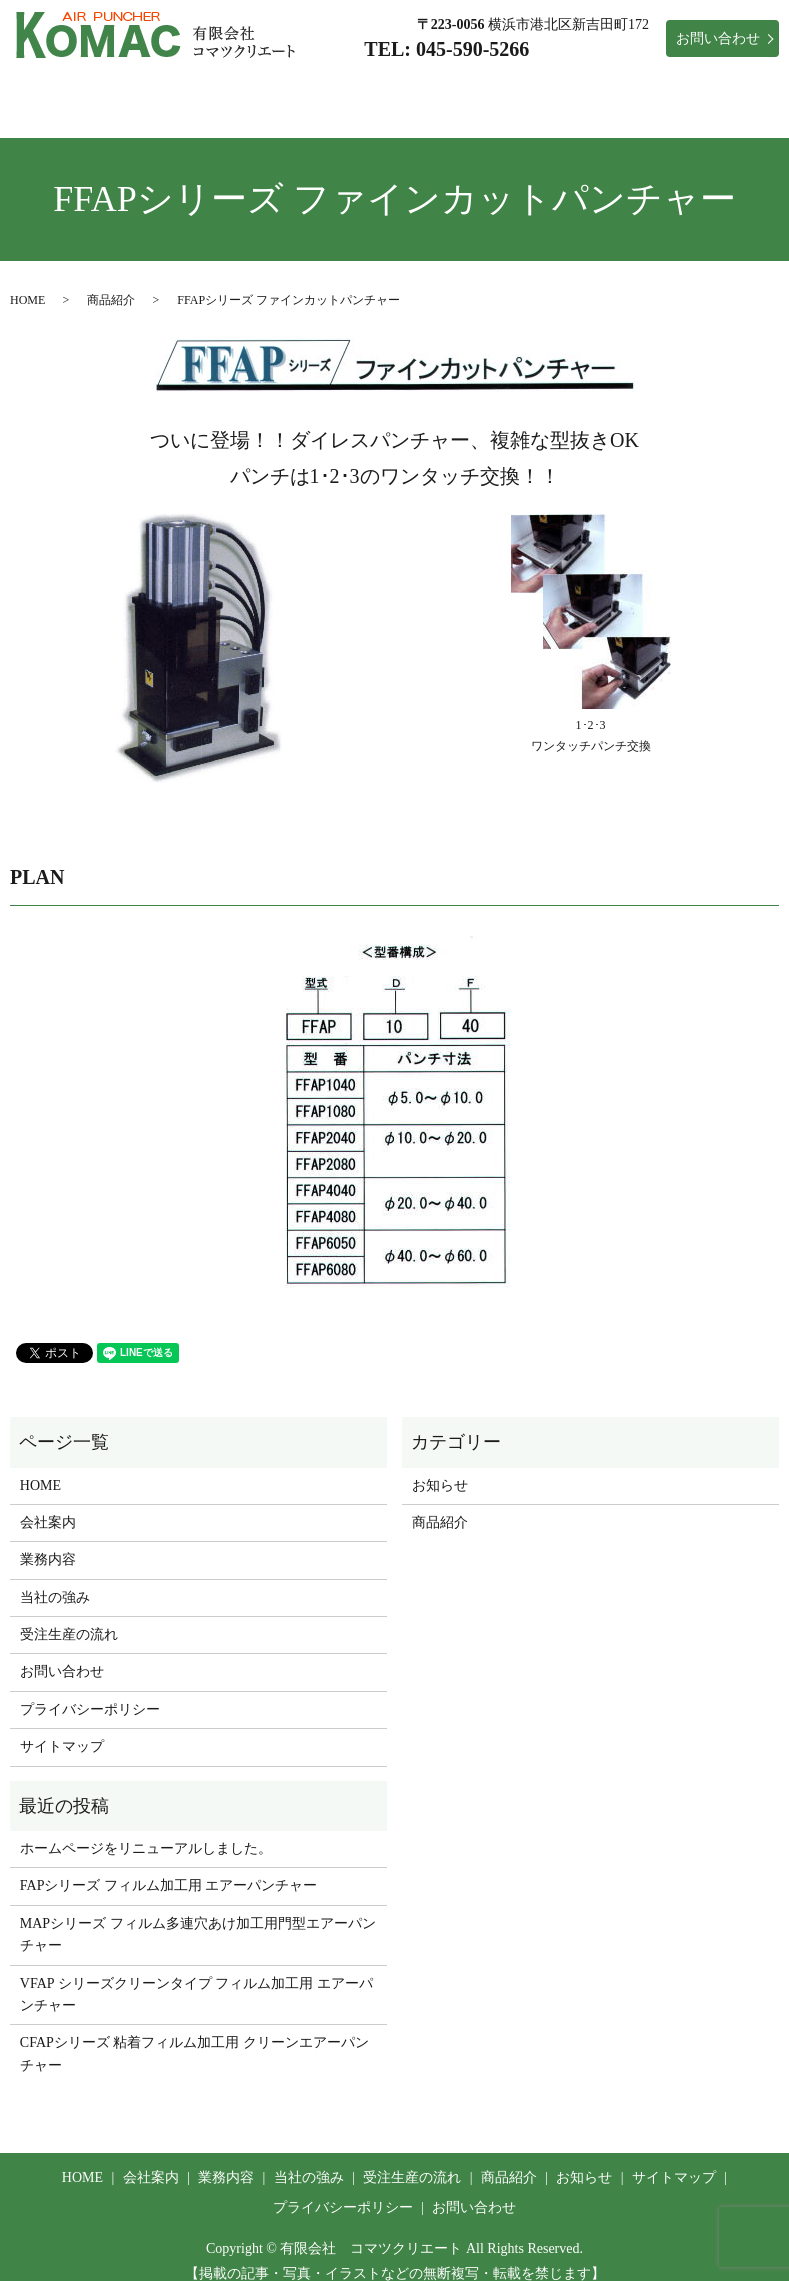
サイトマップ (62, 1727)
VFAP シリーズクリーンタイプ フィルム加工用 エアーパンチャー (196, 1975)
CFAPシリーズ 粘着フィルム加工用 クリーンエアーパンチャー (194, 2034)
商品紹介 (632, 87)
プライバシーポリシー (90, 1690)
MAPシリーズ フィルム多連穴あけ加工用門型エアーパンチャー (198, 1915)
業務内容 (282, 87)
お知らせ (730, 87)
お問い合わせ (718, 38)
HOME (93, 87)
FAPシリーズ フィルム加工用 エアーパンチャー (169, 1866)
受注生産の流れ (513, 87)
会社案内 (184, 87)
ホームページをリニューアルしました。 (146, 1829)
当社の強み (387, 87)
